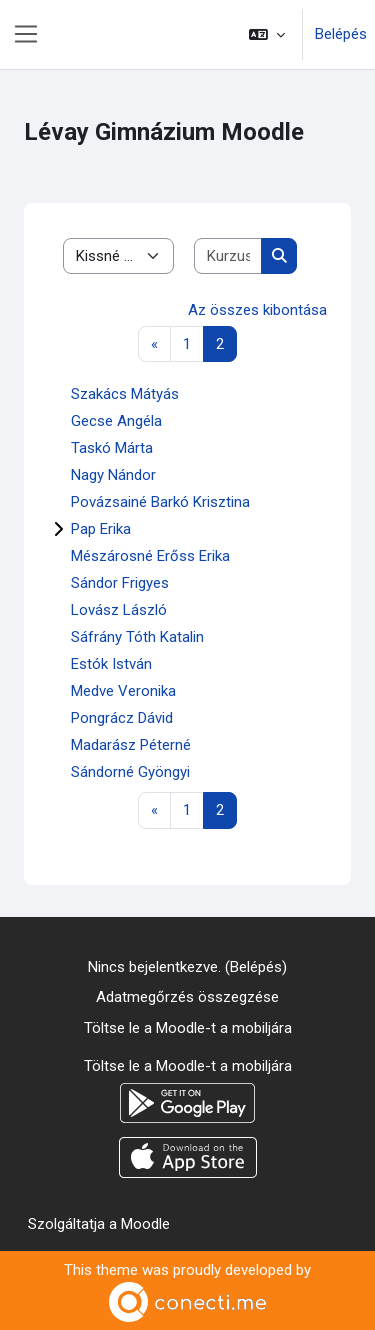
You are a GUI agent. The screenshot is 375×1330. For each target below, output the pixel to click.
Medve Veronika (123, 691)
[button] (267, 34)
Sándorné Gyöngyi (130, 772)
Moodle (145, 1224)
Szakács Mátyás (125, 394)
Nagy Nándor (113, 475)
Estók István (111, 664)
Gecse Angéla (116, 421)
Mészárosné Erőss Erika (150, 556)
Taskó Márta (112, 448)
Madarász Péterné (131, 745)
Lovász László (119, 610)
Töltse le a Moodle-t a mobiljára (188, 1028)
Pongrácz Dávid (122, 718)
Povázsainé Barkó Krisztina (160, 502)
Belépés (341, 34)
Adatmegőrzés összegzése (187, 997)
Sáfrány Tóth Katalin (137, 637)
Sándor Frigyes (120, 583)
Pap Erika (101, 529)
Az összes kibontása (257, 310)
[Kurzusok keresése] (228, 256)
